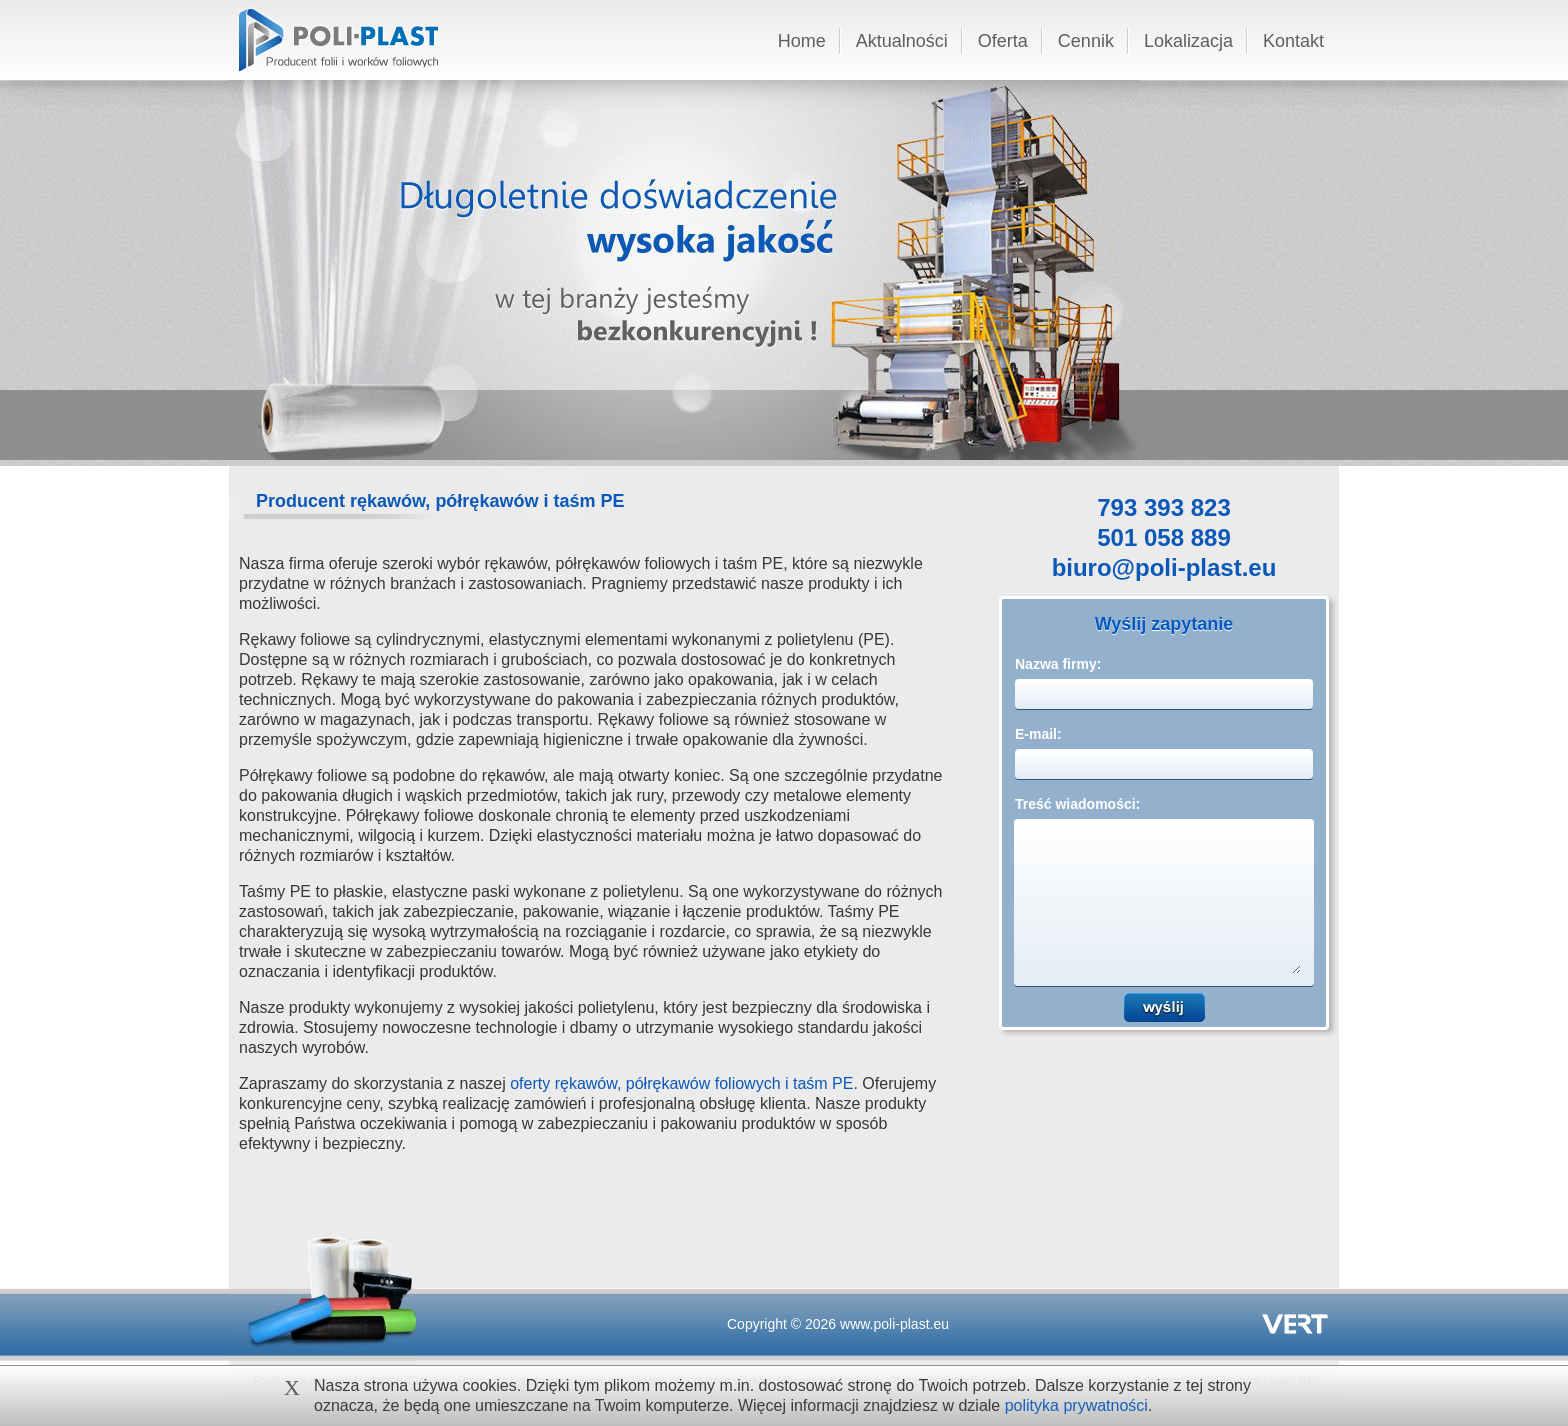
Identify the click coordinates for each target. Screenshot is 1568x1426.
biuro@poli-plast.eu (1164, 569)
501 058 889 (1163, 539)
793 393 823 (1163, 509)
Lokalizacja (1188, 41)
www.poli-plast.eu (894, 1324)
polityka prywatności (1076, 1405)
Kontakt (1293, 41)
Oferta (1003, 41)
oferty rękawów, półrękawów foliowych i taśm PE (681, 1083)
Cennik (1086, 41)
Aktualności (902, 41)
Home (802, 41)
